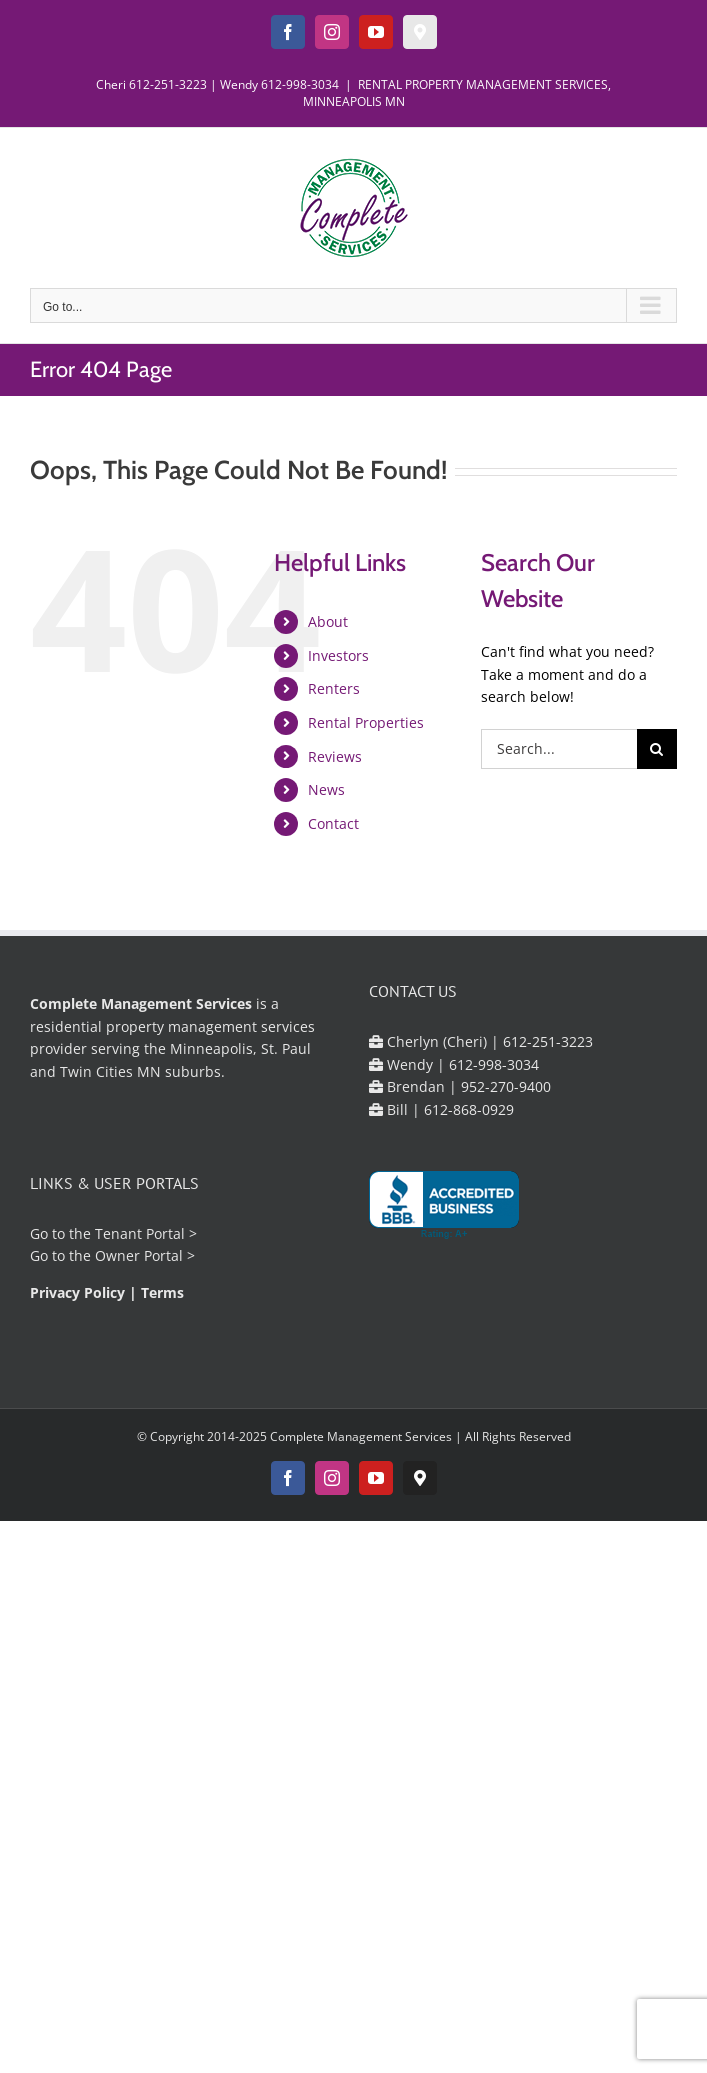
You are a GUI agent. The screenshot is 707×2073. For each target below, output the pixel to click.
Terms (162, 1292)
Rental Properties (366, 722)
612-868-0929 (469, 1109)
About (328, 621)
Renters (334, 688)
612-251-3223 (168, 84)
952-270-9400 (506, 1086)
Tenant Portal (140, 1233)
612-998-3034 (300, 84)
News (326, 789)
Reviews (335, 756)
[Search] (657, 749)
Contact (333, 823)
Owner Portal (139, 1255)
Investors (338, 655)
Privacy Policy (77, 1292)
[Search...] (559, 749)
